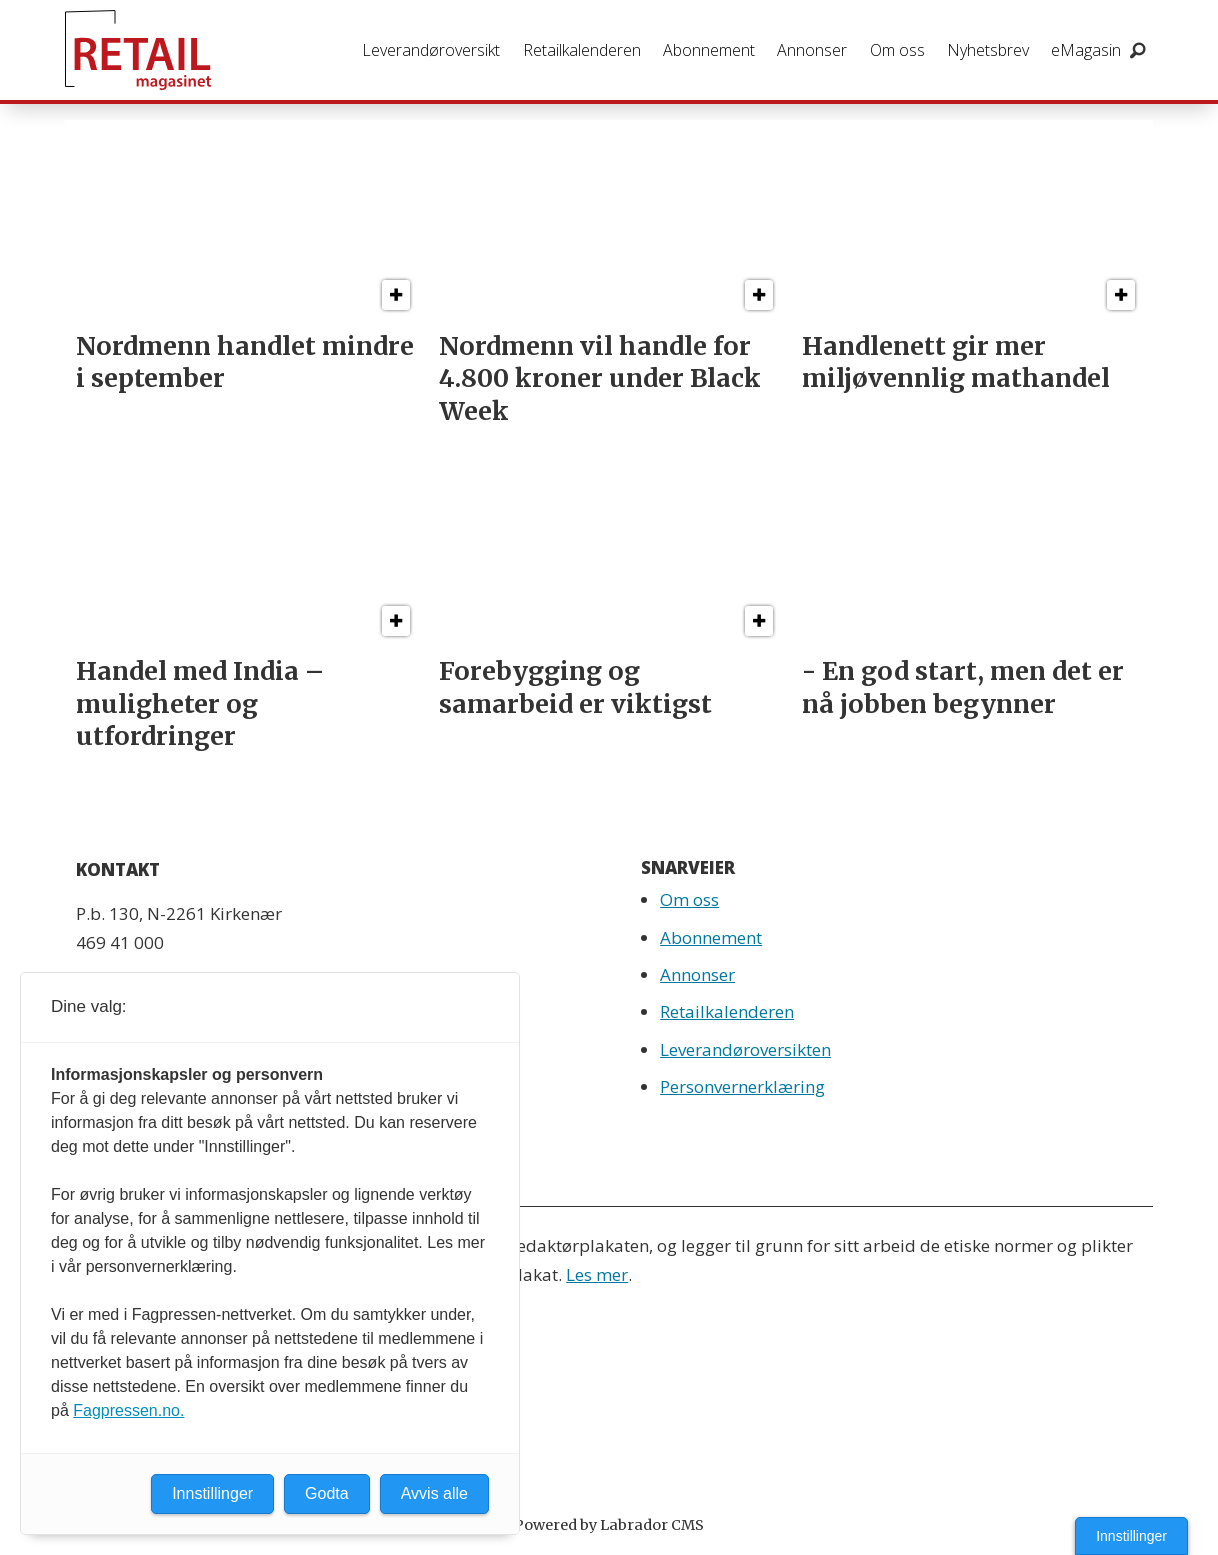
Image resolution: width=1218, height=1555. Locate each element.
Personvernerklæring (742, 1086)
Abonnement (709, 50)
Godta (327, 1493)
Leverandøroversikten (745, 1049)
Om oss (897, 50)
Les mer (597, 1274)
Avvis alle (434, 1493)
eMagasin (1086, 50)
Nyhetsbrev (988, 50)
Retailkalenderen (582, 50)
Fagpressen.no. (128, 1410)
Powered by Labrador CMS (609, 1525)
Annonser (812, 50)
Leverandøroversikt (431, 50)
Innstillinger (1131, 1536)
